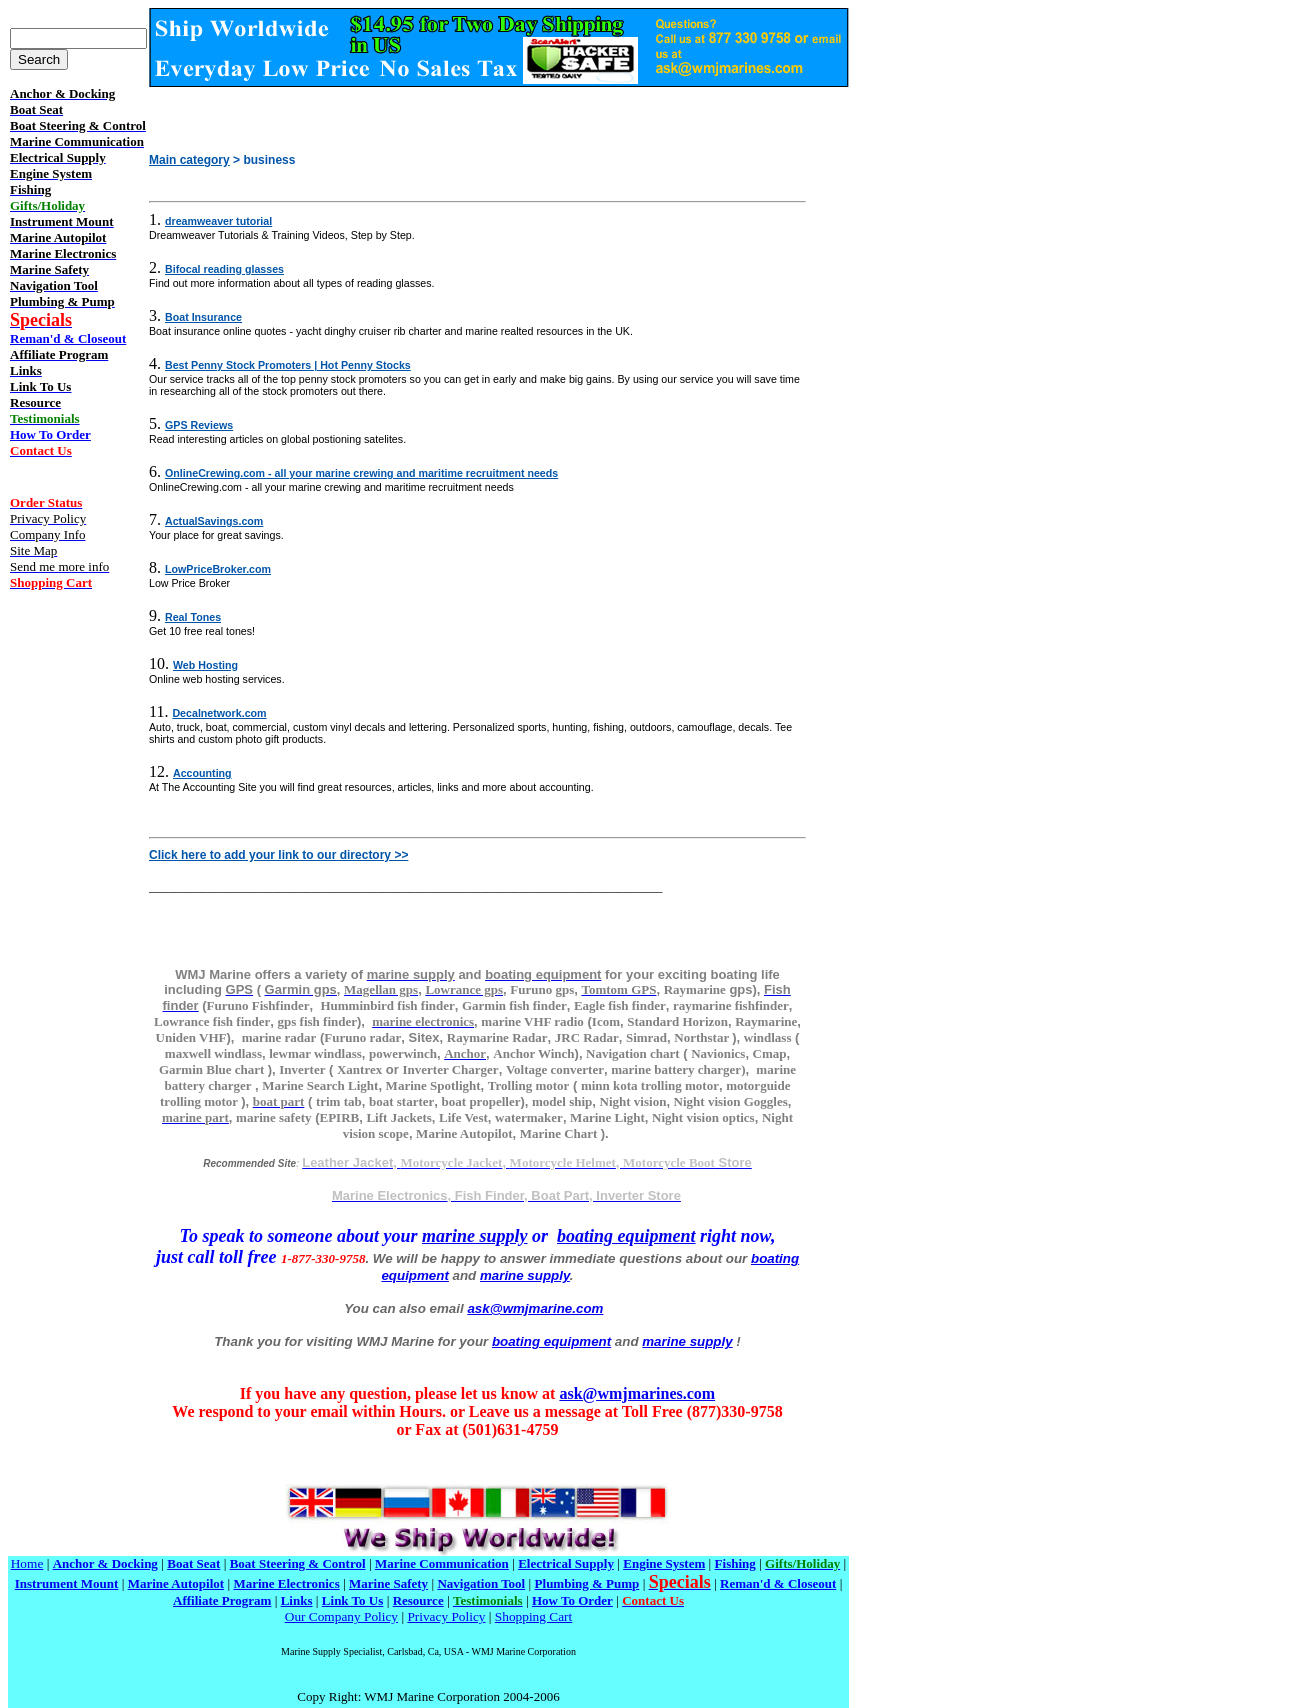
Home (27, 1563)
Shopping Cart (533, 1616)
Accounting (202, 773)
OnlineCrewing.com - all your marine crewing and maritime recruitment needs (361, 473)
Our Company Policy (341, 1616)
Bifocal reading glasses (224, 269)
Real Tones (193, 617)
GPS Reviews (199, 425)
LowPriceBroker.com (218, 569)
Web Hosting (205, 665)
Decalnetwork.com (219, 713)
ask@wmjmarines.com (637, 1393)
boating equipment (626, 1236)
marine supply (475, 1236)
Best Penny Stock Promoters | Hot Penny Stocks (288, 365)
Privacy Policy (446, 1616)
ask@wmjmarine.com (535, 1308)
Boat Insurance (203, 317)
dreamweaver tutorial (218, 221)
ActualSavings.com (214, 521)
